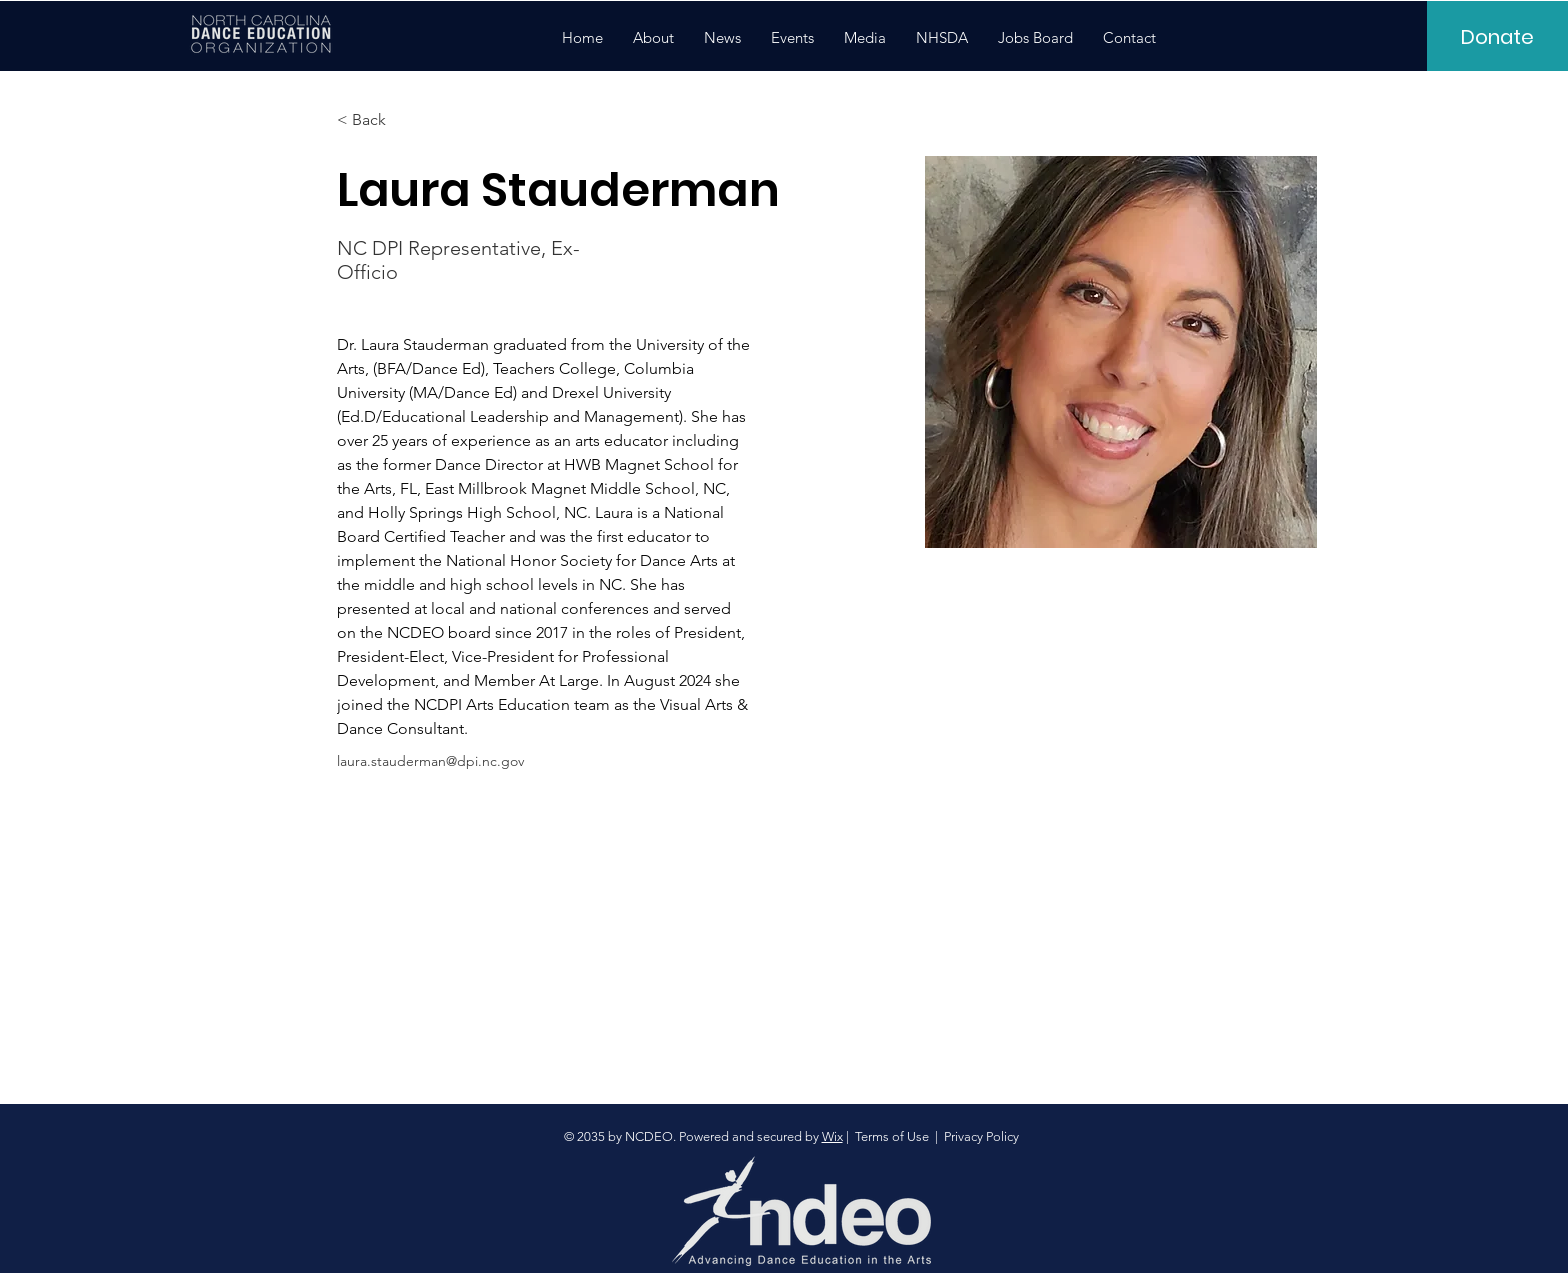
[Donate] (1497, 37)
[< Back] (376, 120)
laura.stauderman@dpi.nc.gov (430, 761)
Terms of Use (892, 1136)
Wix (832, 1136)
